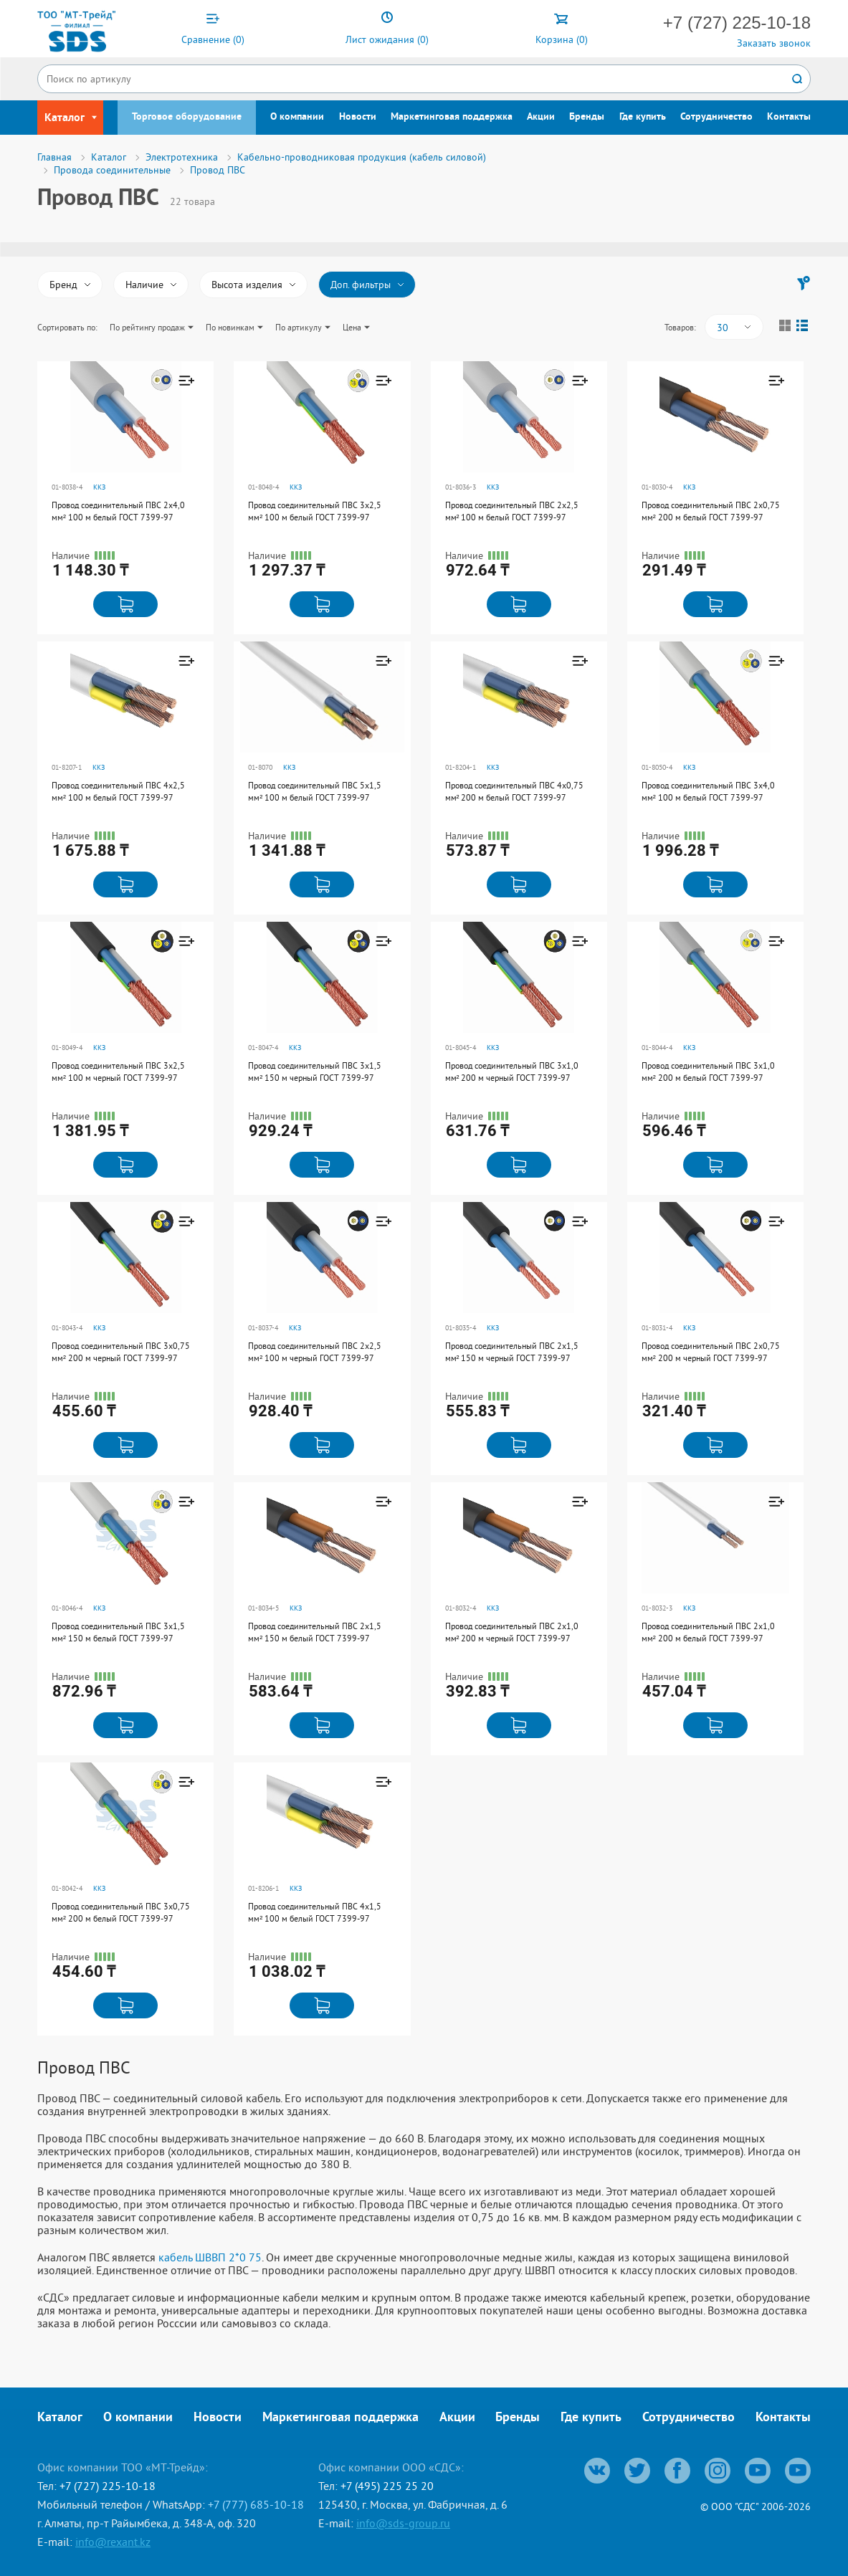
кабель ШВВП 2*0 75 (210, 2257)
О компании (297, 117)
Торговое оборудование (187, 117)
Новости (357, 117)
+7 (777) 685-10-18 (256, 2504)
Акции (541, 117)
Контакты (789, 117)
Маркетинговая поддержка (452, 117)
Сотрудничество (716, 117)
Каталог (59, 2418)
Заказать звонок (774, 43)
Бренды (586, 117)
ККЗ (99, 487)
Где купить (642, 117)
